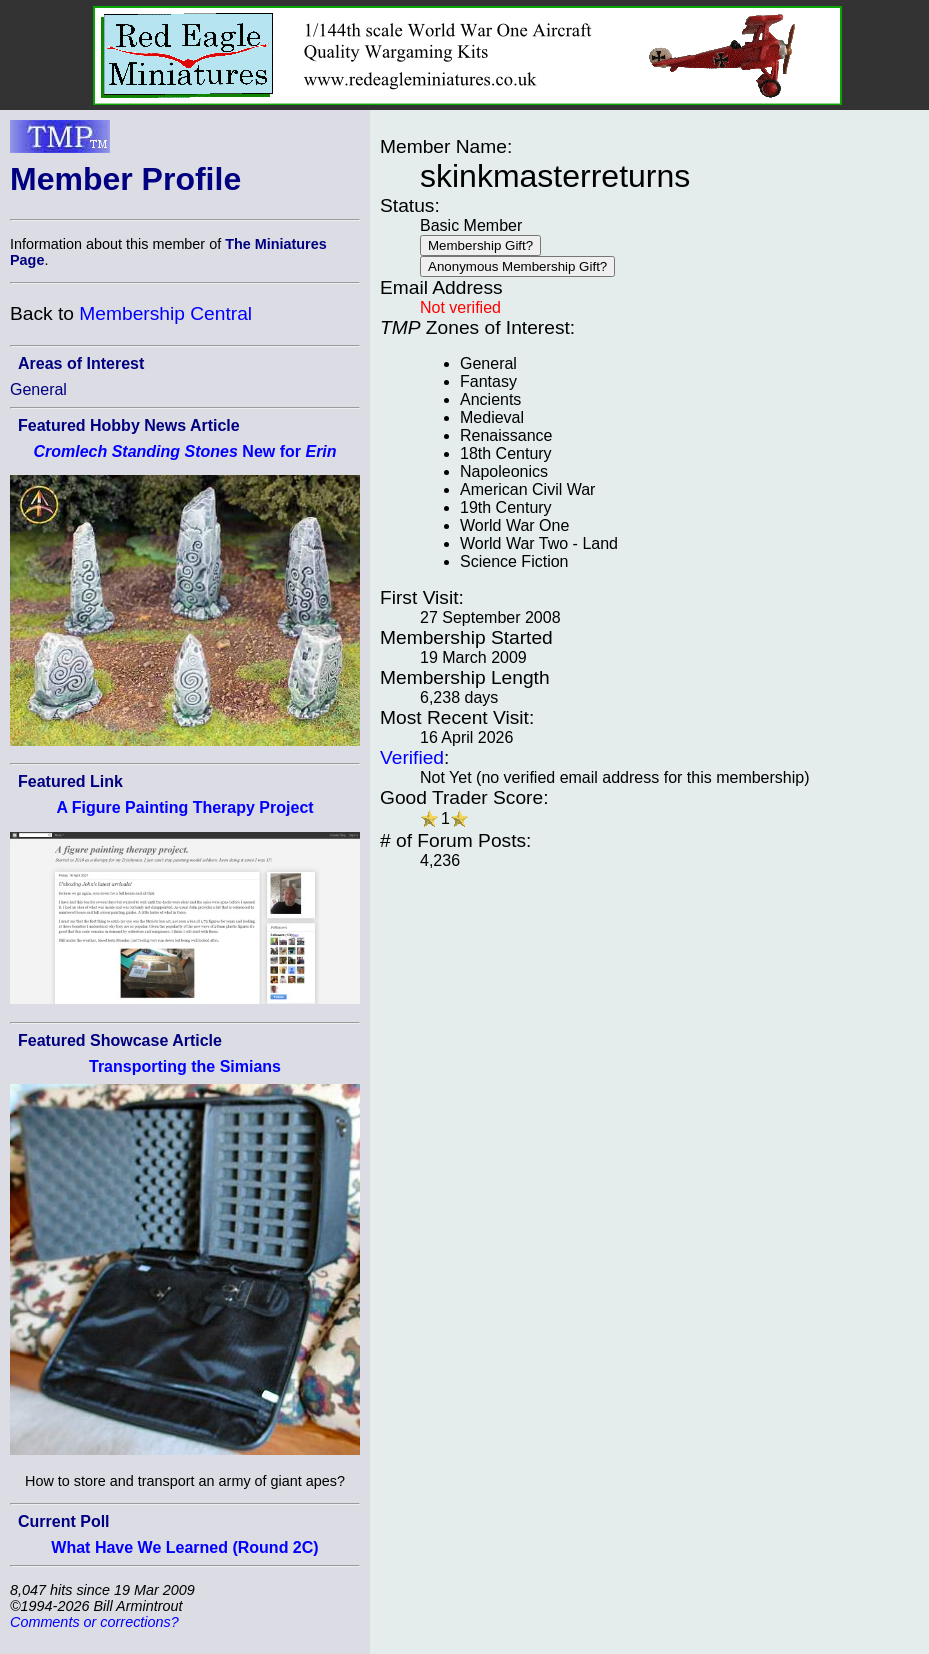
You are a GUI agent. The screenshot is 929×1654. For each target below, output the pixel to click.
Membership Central (165, 313)
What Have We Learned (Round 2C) (184, 1547)
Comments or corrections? (94, 1622)
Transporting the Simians (185, 1066)
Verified (412, 757)
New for (184, 451)
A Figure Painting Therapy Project (184, 807)
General (38, 389)
